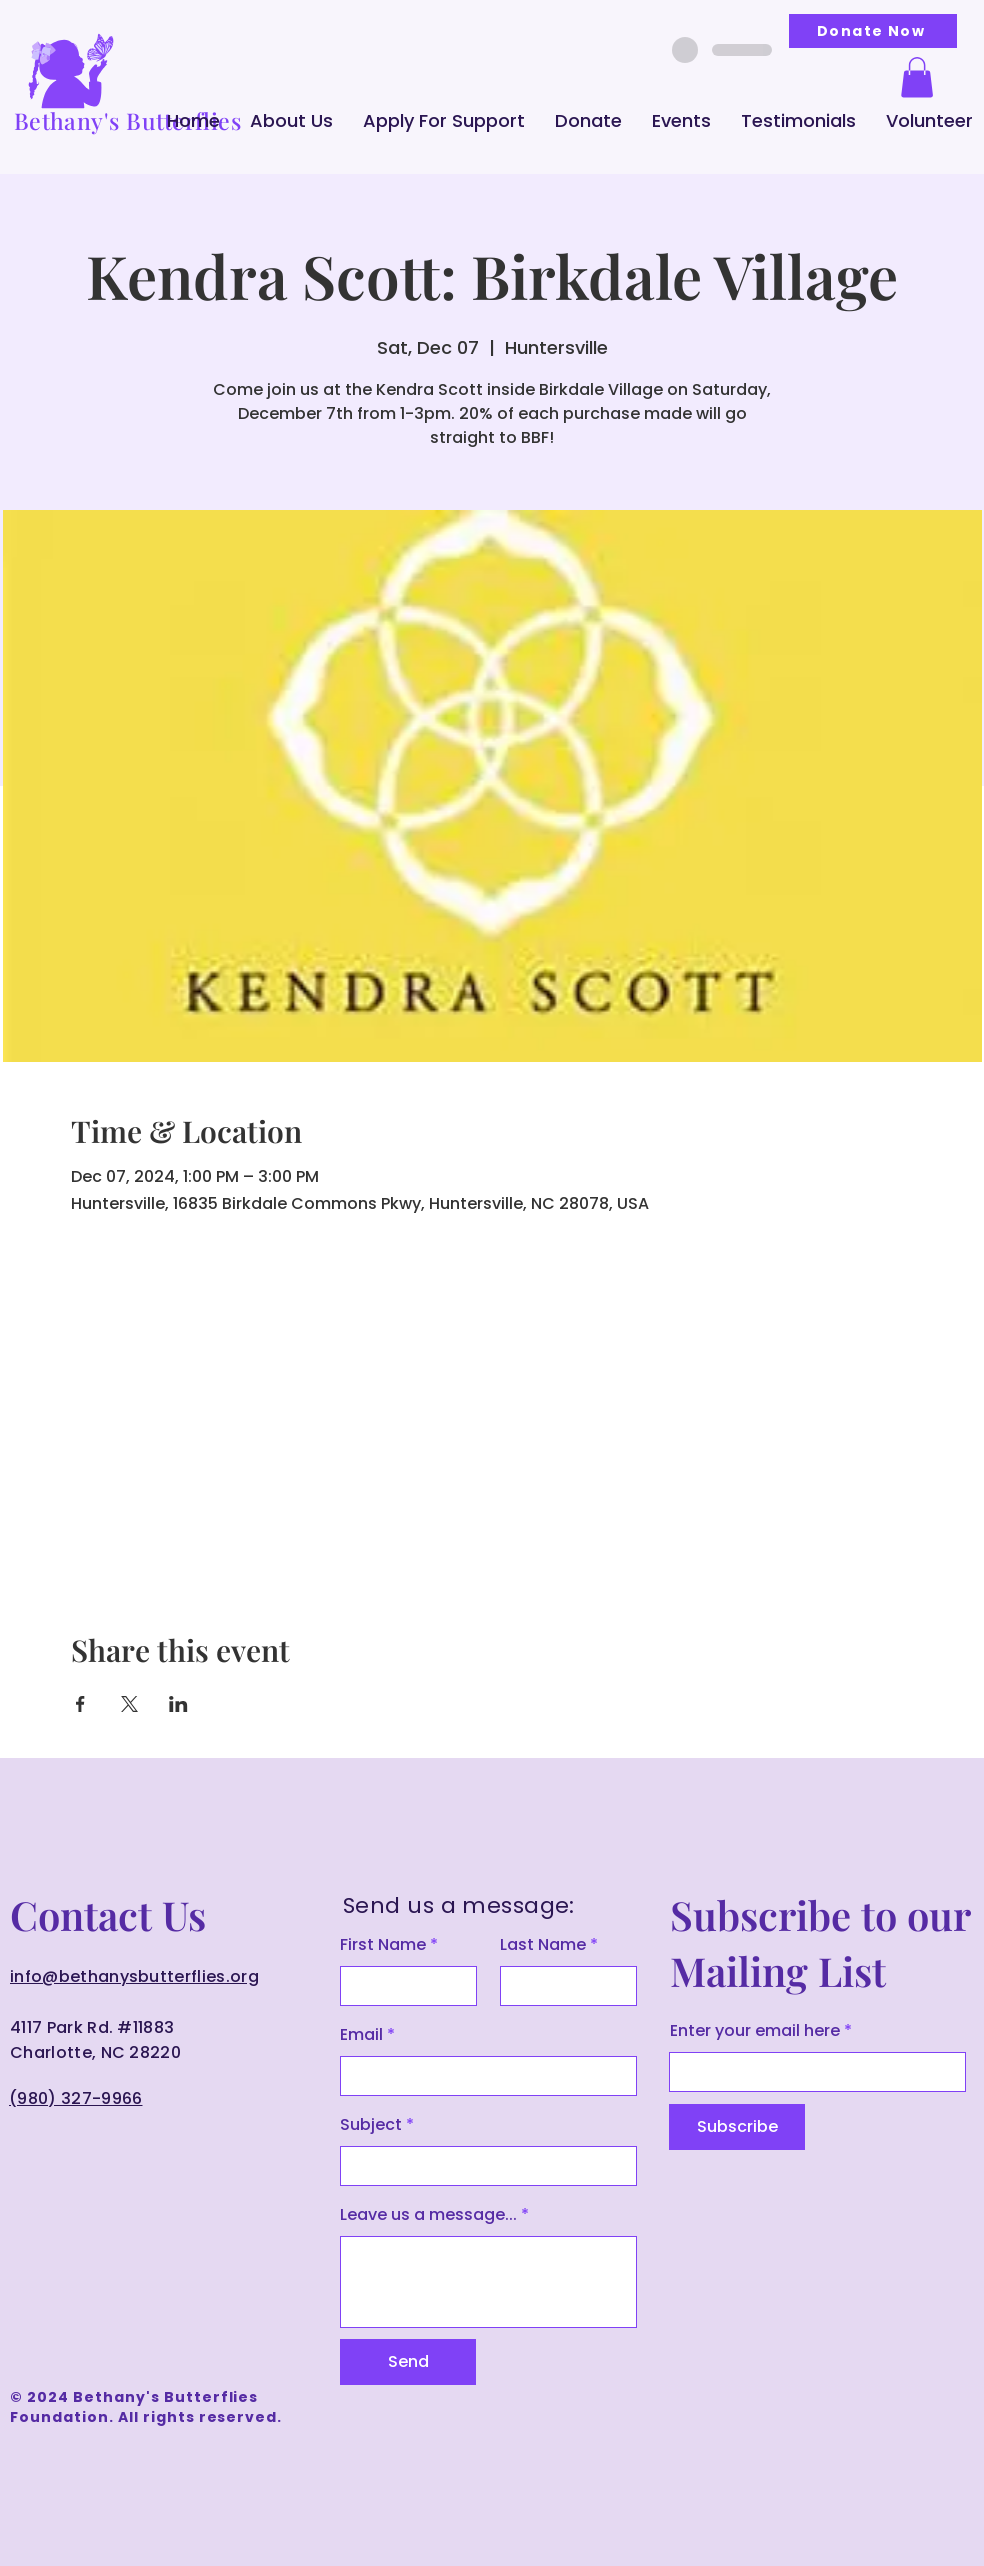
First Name (383, 1945)
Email (361, 2035)
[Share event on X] (129, 1704)
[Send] (408, 2362)
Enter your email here (755, 2031)
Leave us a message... (428, 2215)
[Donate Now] (873, 31)
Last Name (543, 1945)
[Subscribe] (737, 2127)
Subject (371, 2125)
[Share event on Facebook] (80, 1704)
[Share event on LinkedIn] (178, 1704)
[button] (291, 120)
